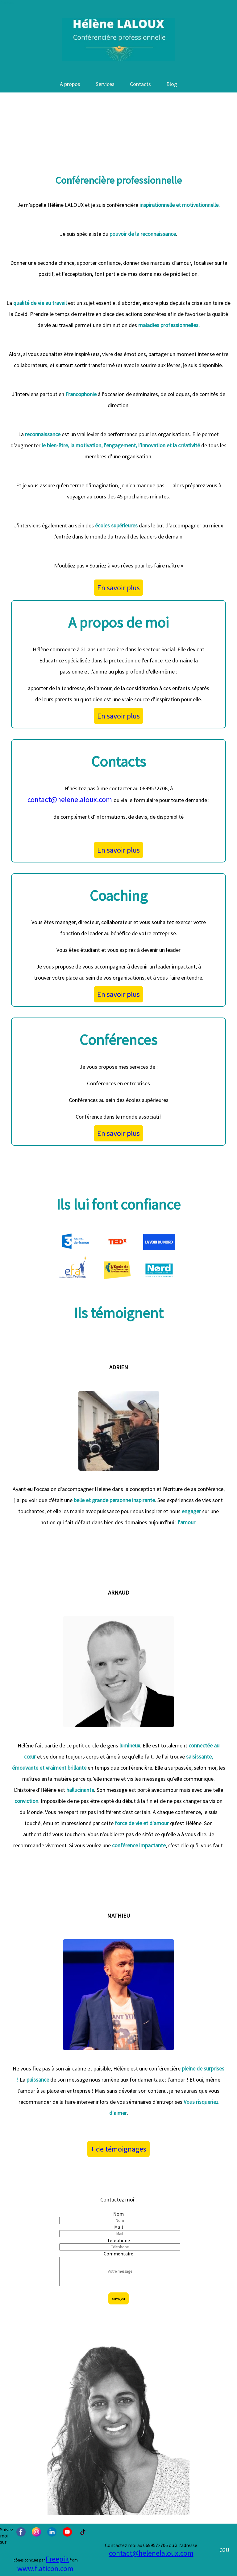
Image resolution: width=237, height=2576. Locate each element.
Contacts (140, 84)
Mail (118, 2227)
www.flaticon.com (45, 2568)
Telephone (118, 2240)
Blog (171, 84)
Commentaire (118, 2253)
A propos (70, 84)
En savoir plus (118, 587)
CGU (224, 2549)
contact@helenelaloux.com (70, 799)
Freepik (57, 2559)
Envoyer (118, 2298)
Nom (118, 2214)
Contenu (7, 2)
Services (105, 84)
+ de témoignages (118, 2149)
